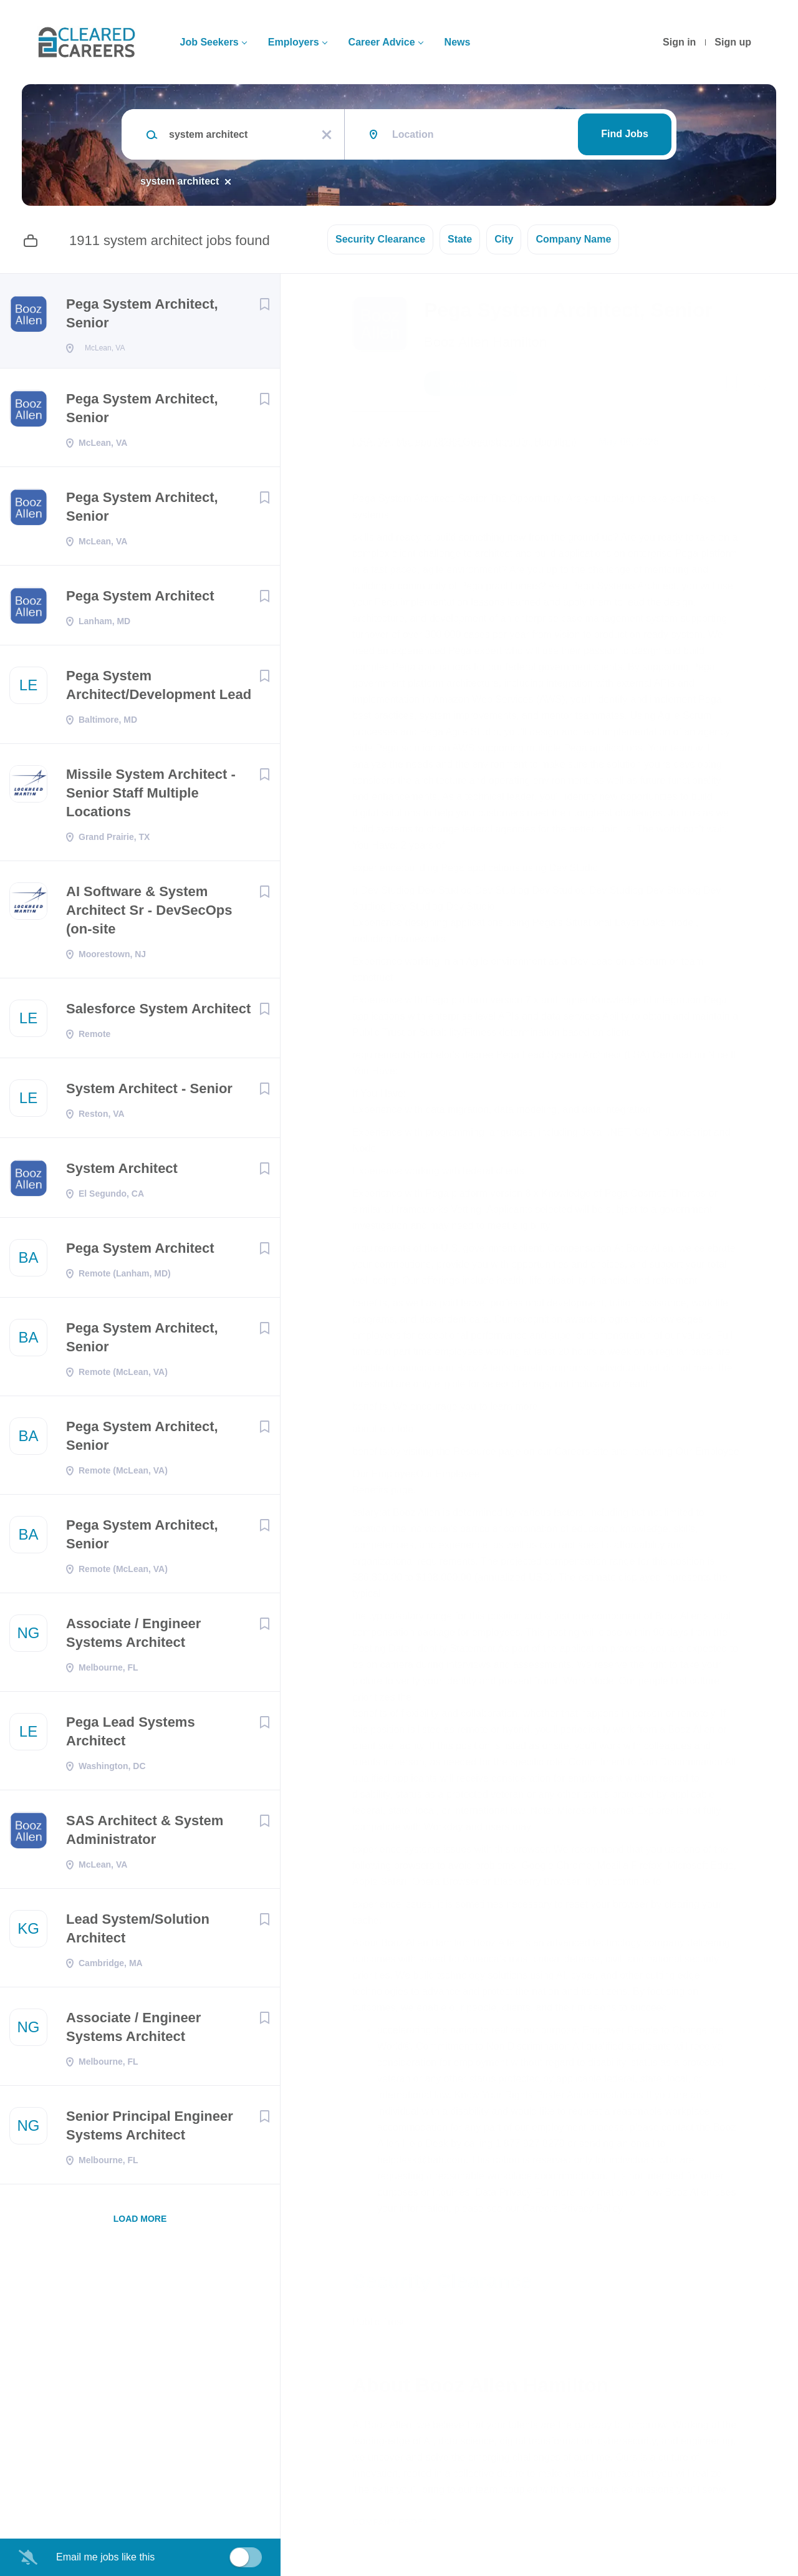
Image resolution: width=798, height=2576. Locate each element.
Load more (140, 2222)
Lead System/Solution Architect (137, 1932)
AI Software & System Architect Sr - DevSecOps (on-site (149, 913)
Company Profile (394, 2522)
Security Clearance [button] (380, 239)
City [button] (503, 239)
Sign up (732, 42)
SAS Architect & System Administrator (144, 1833)
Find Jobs (624, 133)
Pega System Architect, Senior (142, 313)
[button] (761, 385)
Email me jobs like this (105, 2557)
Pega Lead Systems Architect (130, 1735)
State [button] (460, 239)
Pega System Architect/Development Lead (158, 689)
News (458, 42)
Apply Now (470, 383)
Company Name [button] (573, 239)
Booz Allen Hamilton (485, 342)
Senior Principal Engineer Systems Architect (149, 2129)
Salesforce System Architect (158, 1012)
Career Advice (382, 42)
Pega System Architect (140, 599)
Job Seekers (209, 42)
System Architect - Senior (149, 1092)
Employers (293, 42)
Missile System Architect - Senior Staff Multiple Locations (151, 796)
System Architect (122, 1172)
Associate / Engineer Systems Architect (133, 1636)
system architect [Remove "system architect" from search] (179, 181)
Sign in (679, 42)
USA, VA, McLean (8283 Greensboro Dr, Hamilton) (464, 442)
